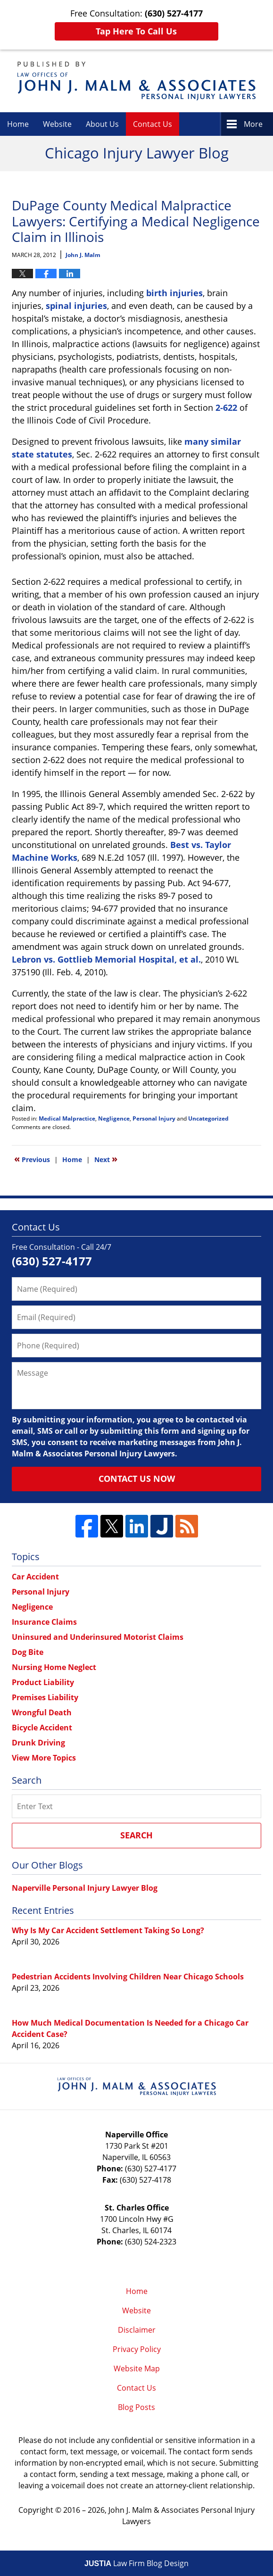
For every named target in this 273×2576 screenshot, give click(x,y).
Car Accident (35, 1576)
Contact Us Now (137, 1478)
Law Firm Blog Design (136, 2563)
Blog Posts (136, 2407)
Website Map (137, 2368)
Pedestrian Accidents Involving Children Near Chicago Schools (128, 1976)
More (253, 124)
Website (57, 124)
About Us (102, 124)
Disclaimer (137, 2330)
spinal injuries (76, 305)
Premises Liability (45, 1697)
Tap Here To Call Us (136, 31)
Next (105, 1159)
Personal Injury (153, 1118)
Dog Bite (27, 1652)
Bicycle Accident (42, 1727)
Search (136, 1835)
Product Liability (43, 1682)
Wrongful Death (42, 1712)
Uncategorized (208, 1118)
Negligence (114, 1118)
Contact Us (152, 124)
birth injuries (174, 293)
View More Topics (44, 1758)
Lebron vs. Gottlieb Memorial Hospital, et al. (106, 959)
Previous (32, 1159)
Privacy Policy (137, 2349)
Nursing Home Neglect (54, 1667)
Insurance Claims (44, 1622)
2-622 (226, 407)
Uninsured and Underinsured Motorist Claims (97, 1637)
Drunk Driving (38, 1742)
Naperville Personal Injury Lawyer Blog (84, 1888)
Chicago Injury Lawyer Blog (136, 80)
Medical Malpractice (67, 1118)
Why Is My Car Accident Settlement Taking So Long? (108, 1930)
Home (18, 124)
